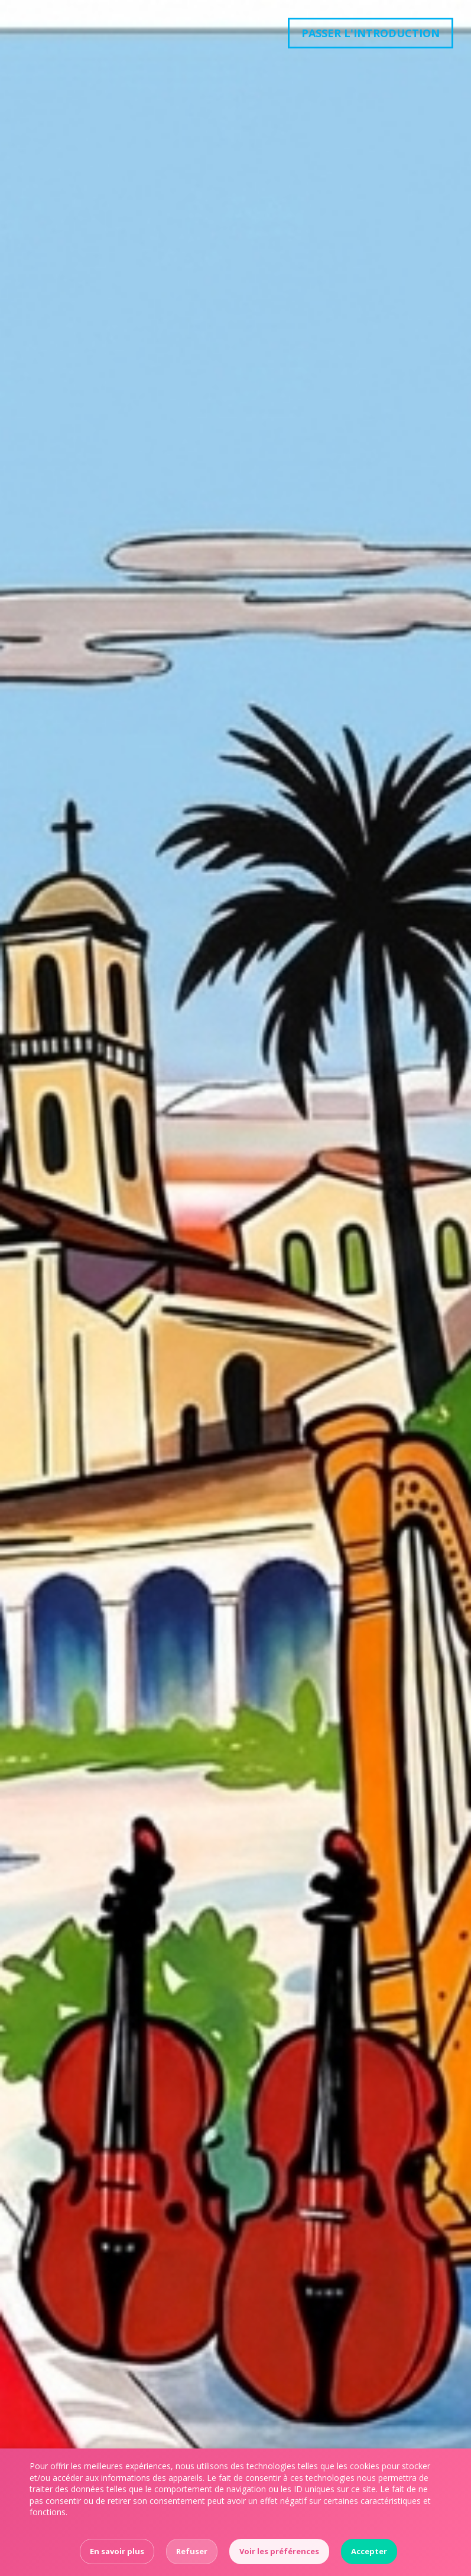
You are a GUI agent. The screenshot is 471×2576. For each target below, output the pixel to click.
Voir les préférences (279, 2551)
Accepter (369, 2551)
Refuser (191, 2551)
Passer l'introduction (370, 33)
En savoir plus (117, 2551)
